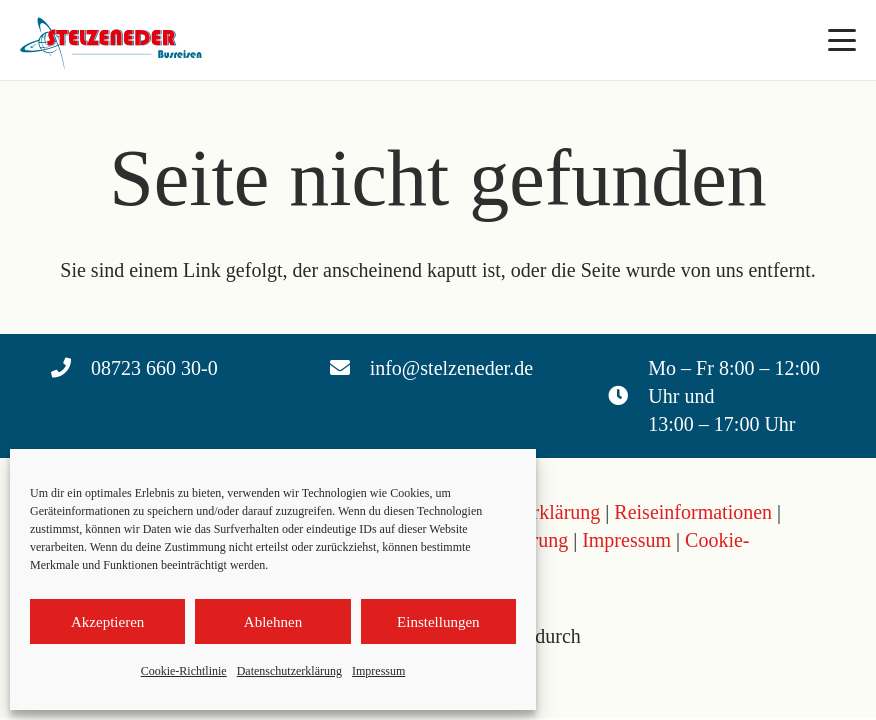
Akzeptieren (107, 622)
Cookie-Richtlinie (184, 671)
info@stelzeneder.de (451, 368)
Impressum (378, 671)
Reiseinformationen (693, 512)
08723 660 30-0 (154, 368)
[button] (842, 40)
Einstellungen (438, 622)
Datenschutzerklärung (289, 671)
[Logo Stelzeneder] (114, 40)
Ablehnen (273, 622)
